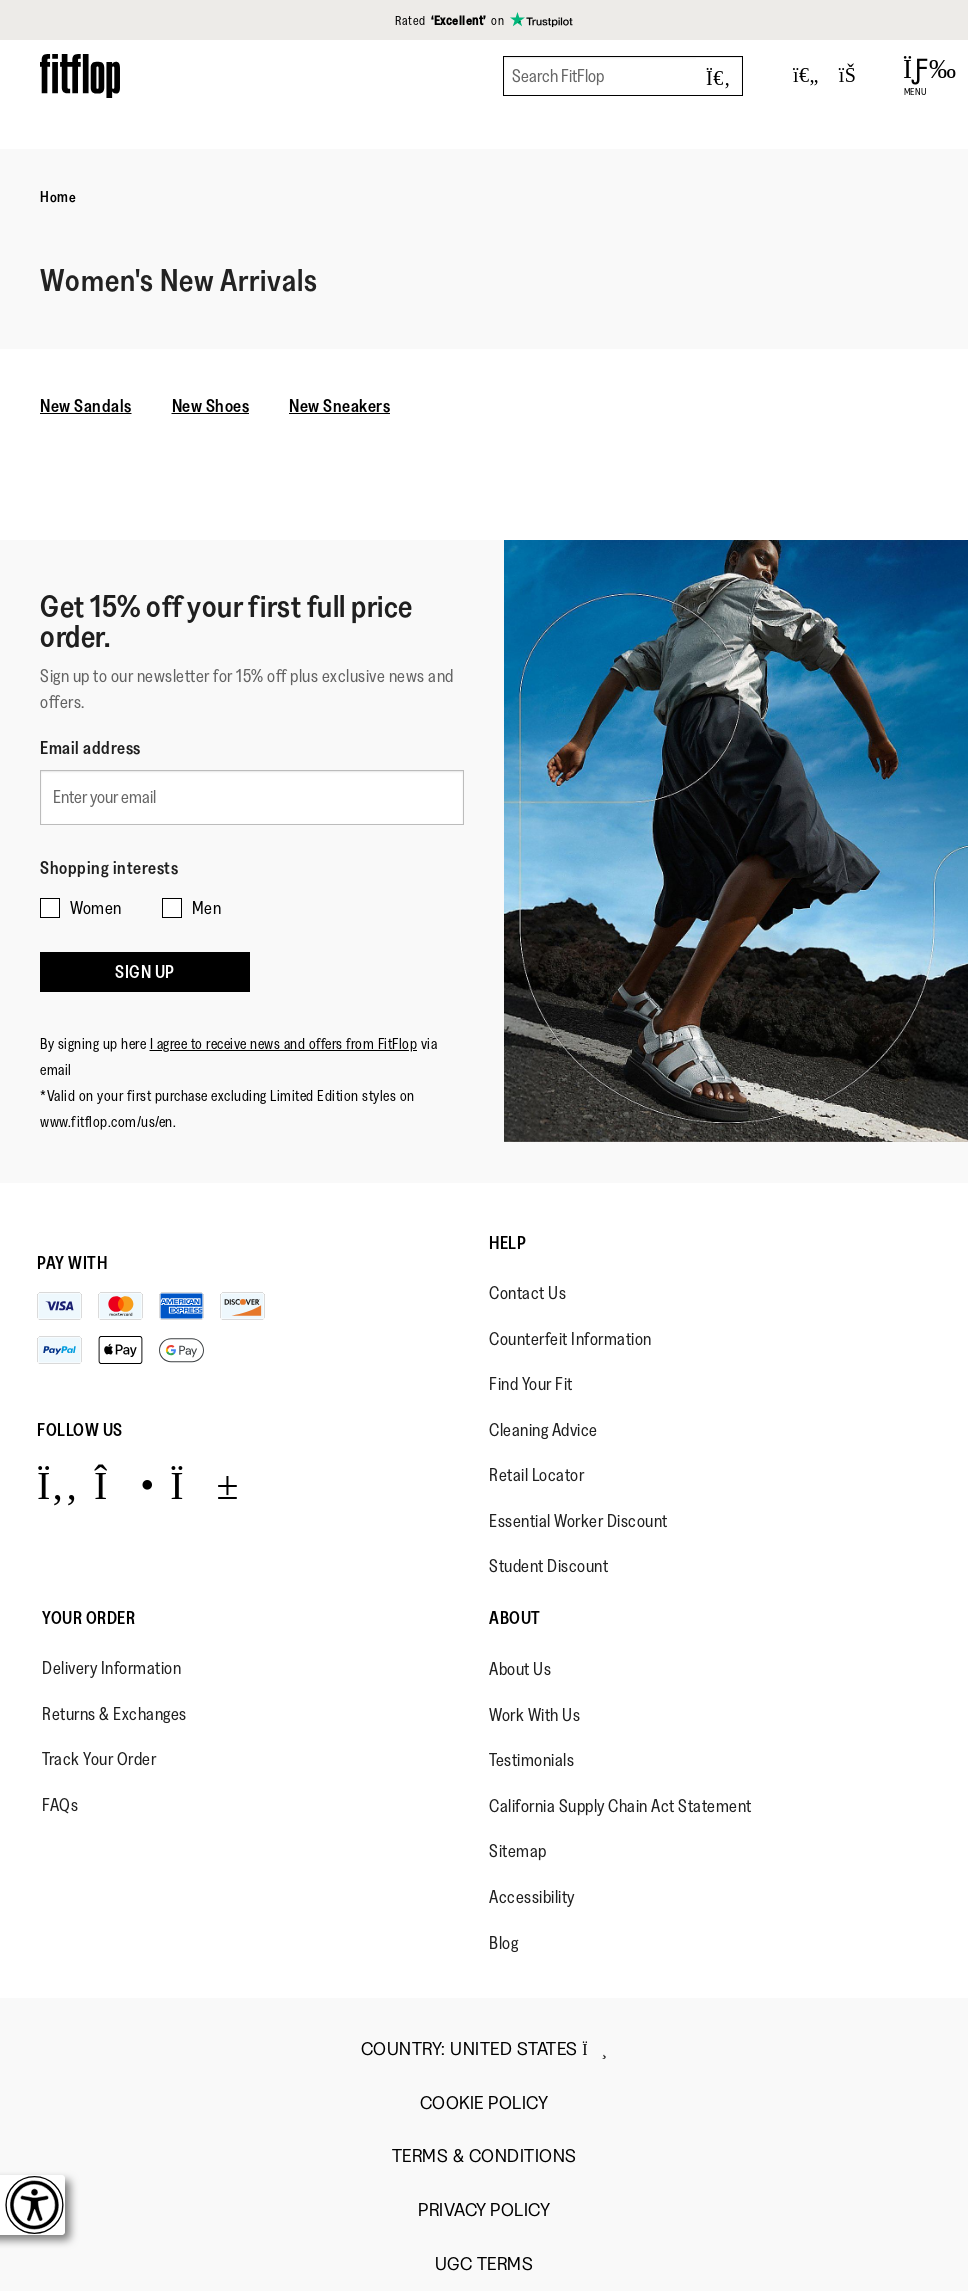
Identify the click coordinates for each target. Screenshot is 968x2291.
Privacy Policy (484, 2210)
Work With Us (534, 1715)
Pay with (72, 1263)
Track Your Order (99, 1759)
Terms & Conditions (484, 2156)
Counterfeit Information (570, 1339)
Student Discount (548, 1566)
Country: (484, 2049)
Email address (90, 748)
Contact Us (527, 1293)
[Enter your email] (252, 797)
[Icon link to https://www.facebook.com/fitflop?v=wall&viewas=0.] (57, 1484)
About (515, 1618)
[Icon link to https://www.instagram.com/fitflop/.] (124, 1484)
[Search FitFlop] (623, 76)
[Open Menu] (915, 76)
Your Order (88, 1618)
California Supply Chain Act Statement (620, 1806)
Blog (503, 1943)
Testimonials (531, 1760)
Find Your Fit (531, 1384)
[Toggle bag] (856, 76)
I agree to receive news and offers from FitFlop (284, 1043)
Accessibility (532, 1897)
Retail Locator (536, 1475)
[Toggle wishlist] (806, 76)
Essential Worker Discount (578, 1521)
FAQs (60, 1805)
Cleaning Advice (543, 1430)
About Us (520, 1669)
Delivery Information (111, 1668)
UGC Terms (484, 2264)
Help (507, 1243)
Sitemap (518, 1851)
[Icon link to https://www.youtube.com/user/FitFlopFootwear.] (204, 1484)
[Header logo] (80, 75)
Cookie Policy (484, 2103)
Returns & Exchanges (114, 1714)
